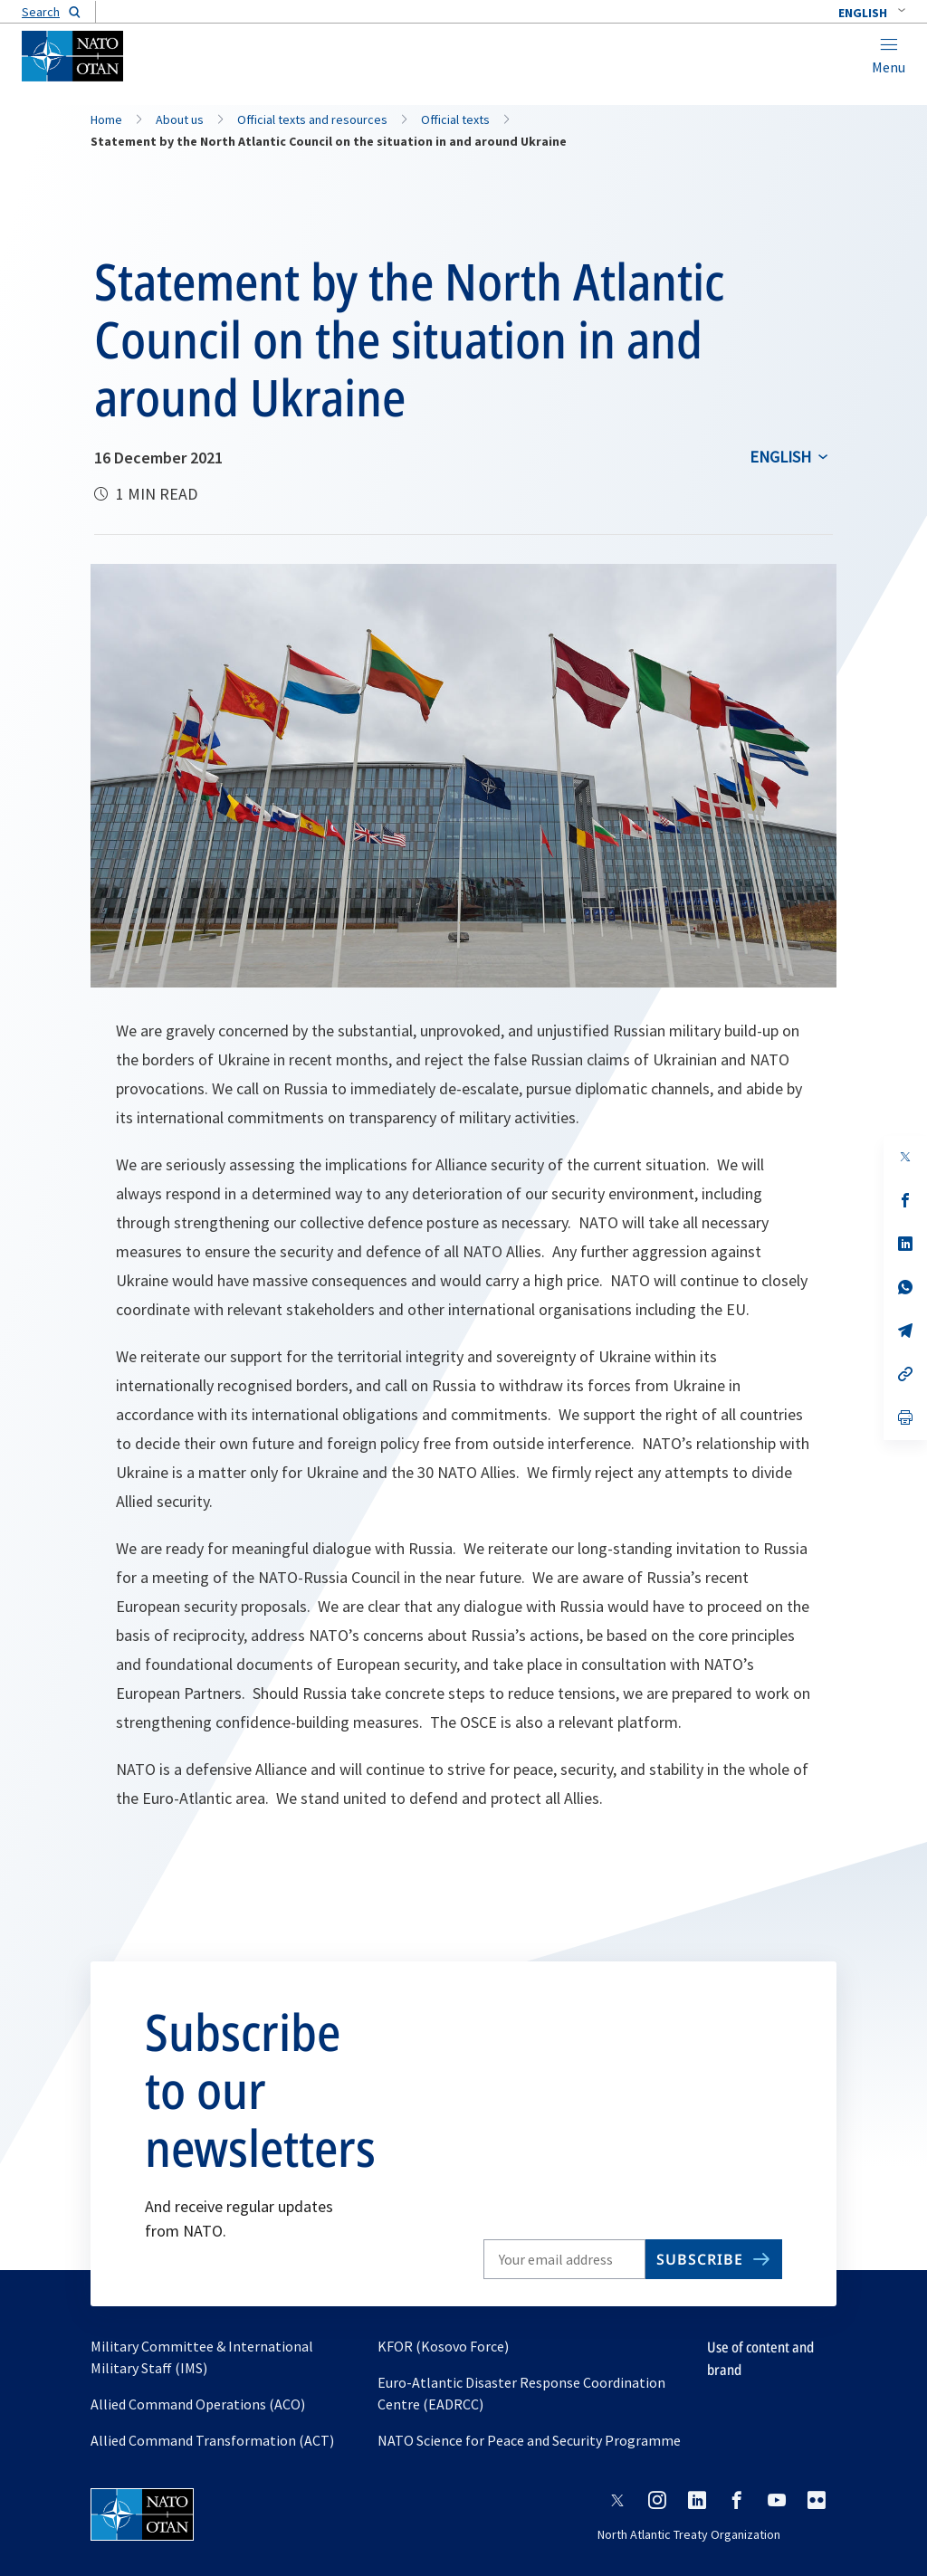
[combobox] (871, 13)
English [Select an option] (780, 456)
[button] (871, 13)
